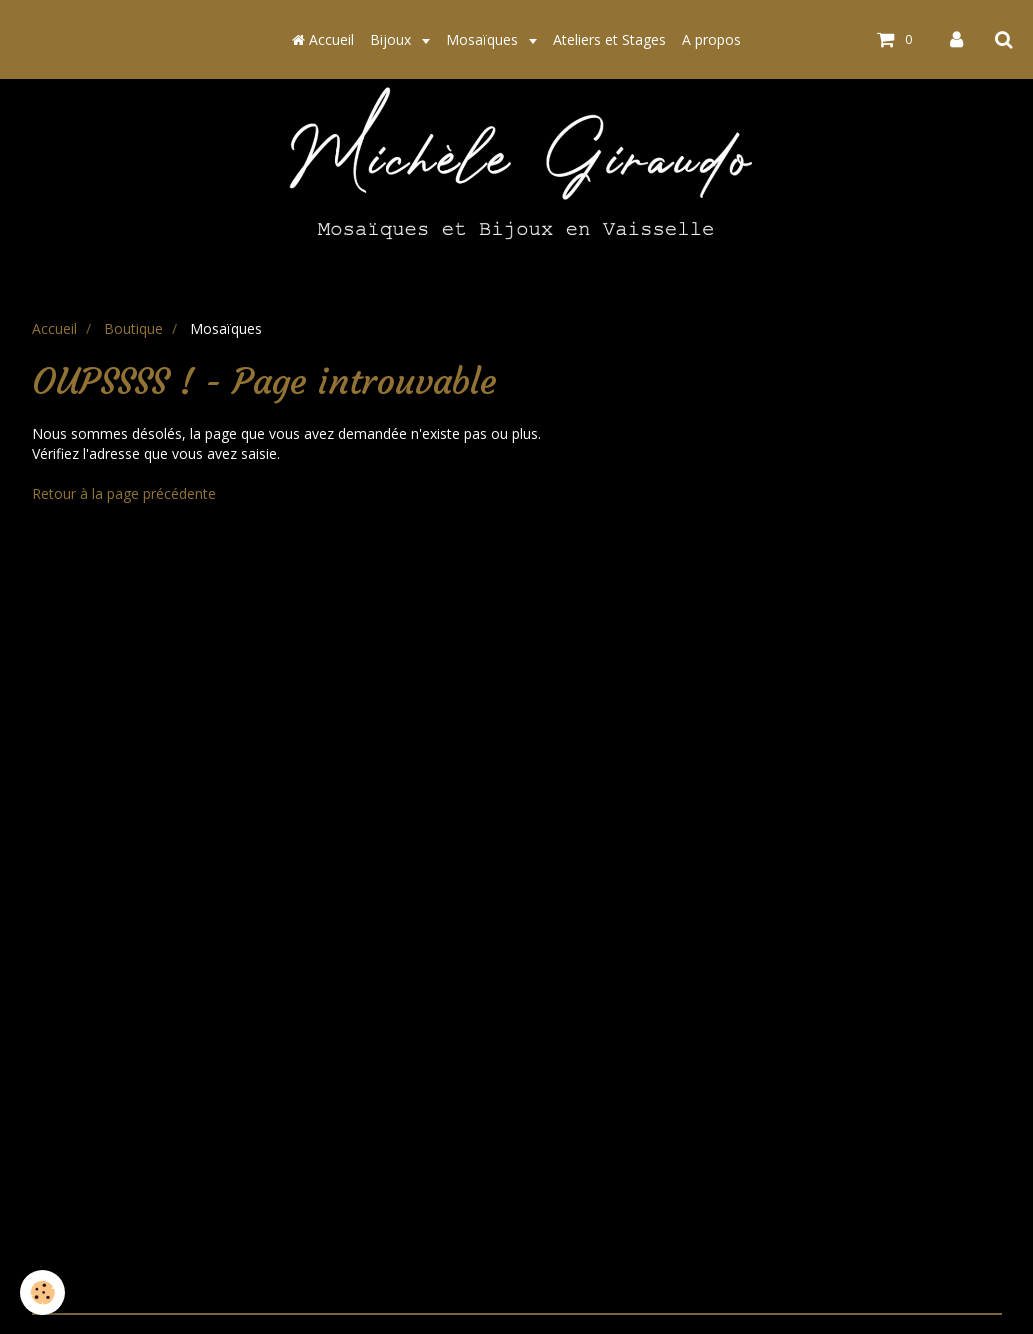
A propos (711, 39)
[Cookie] (42, 1292)
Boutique (133, 328)
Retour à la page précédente (124, 493)
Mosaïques (484, 39)
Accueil (323, 39)
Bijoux (392, 39)
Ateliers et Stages (609, 39)
